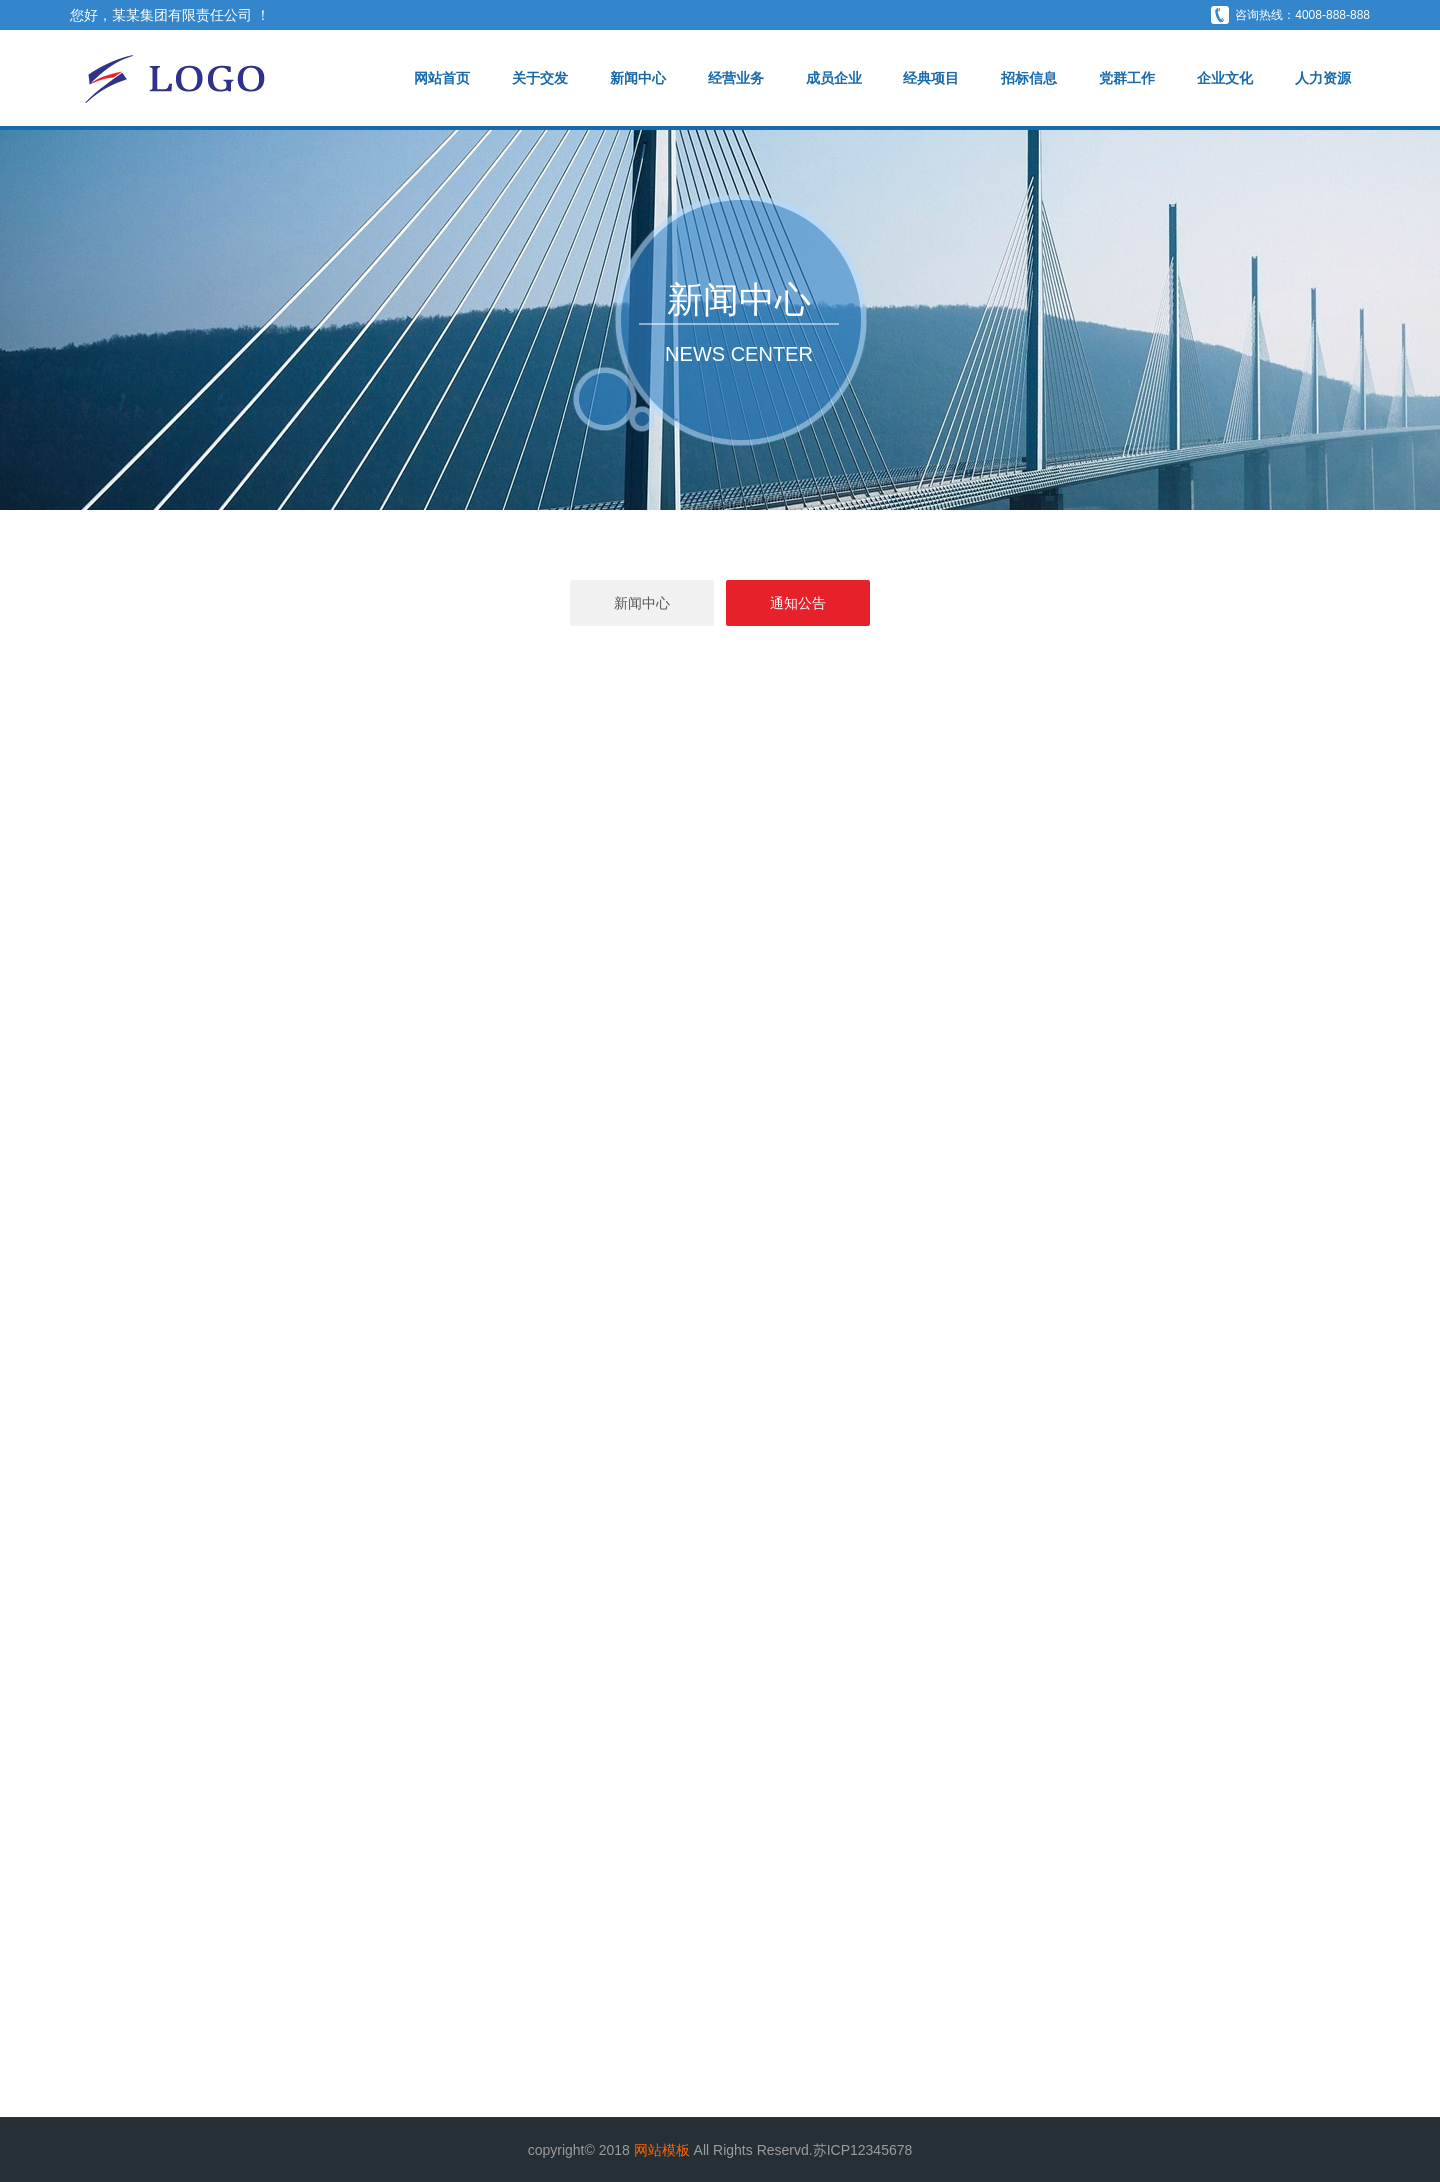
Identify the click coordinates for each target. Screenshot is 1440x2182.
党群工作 (1127, 78)
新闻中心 (638, 78)
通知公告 (798, 603)
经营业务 (736, 78)
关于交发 (540, 78)
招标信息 (1029, 78)
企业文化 (1225, 78)
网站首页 (442, 78)
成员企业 (834, 78)
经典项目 (931, 78)
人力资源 (1323, 78)
